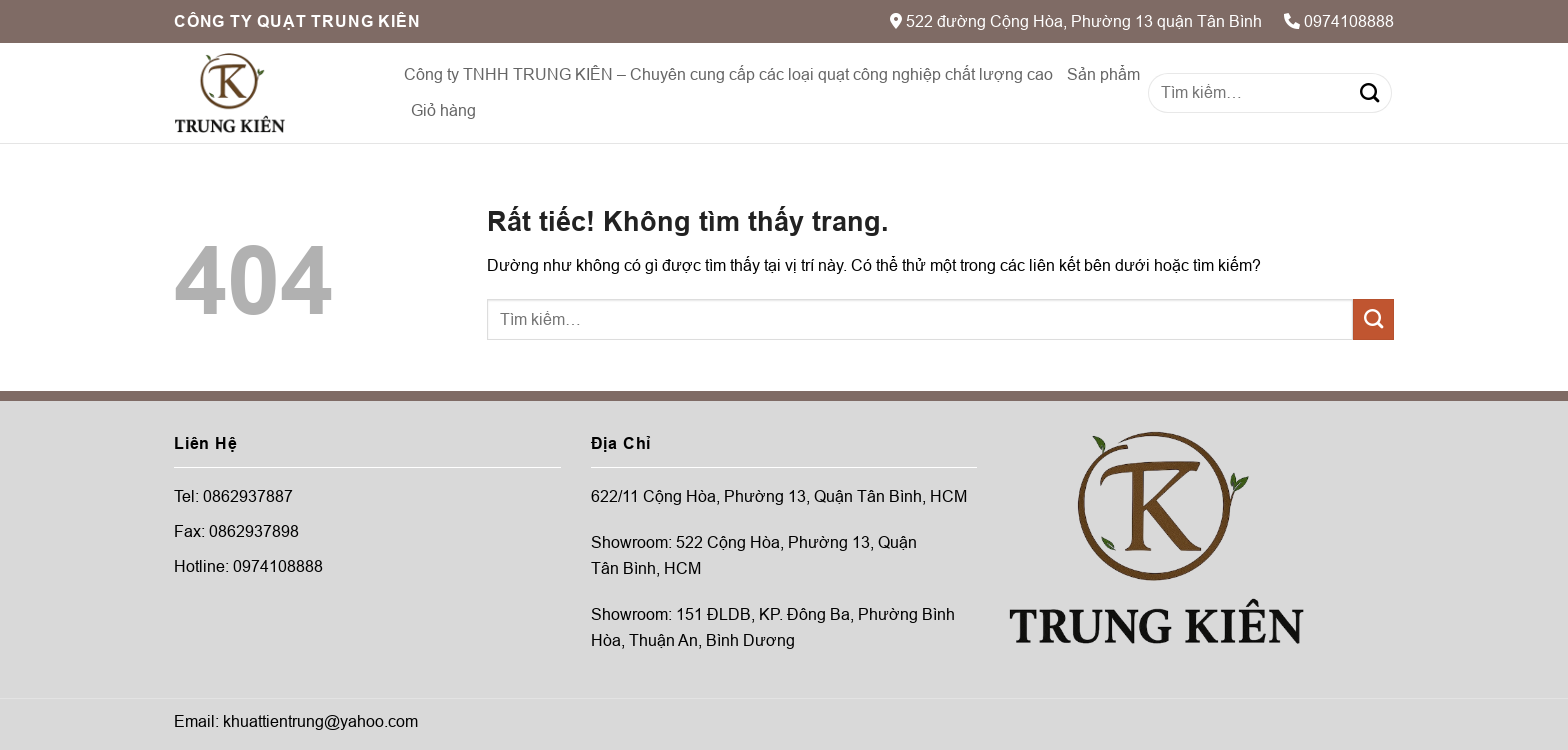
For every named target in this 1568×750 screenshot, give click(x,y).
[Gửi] (1369, 93)
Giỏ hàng (443, 110)
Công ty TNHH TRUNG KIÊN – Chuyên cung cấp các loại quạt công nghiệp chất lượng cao (728, 74)
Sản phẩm (1103, 74)
